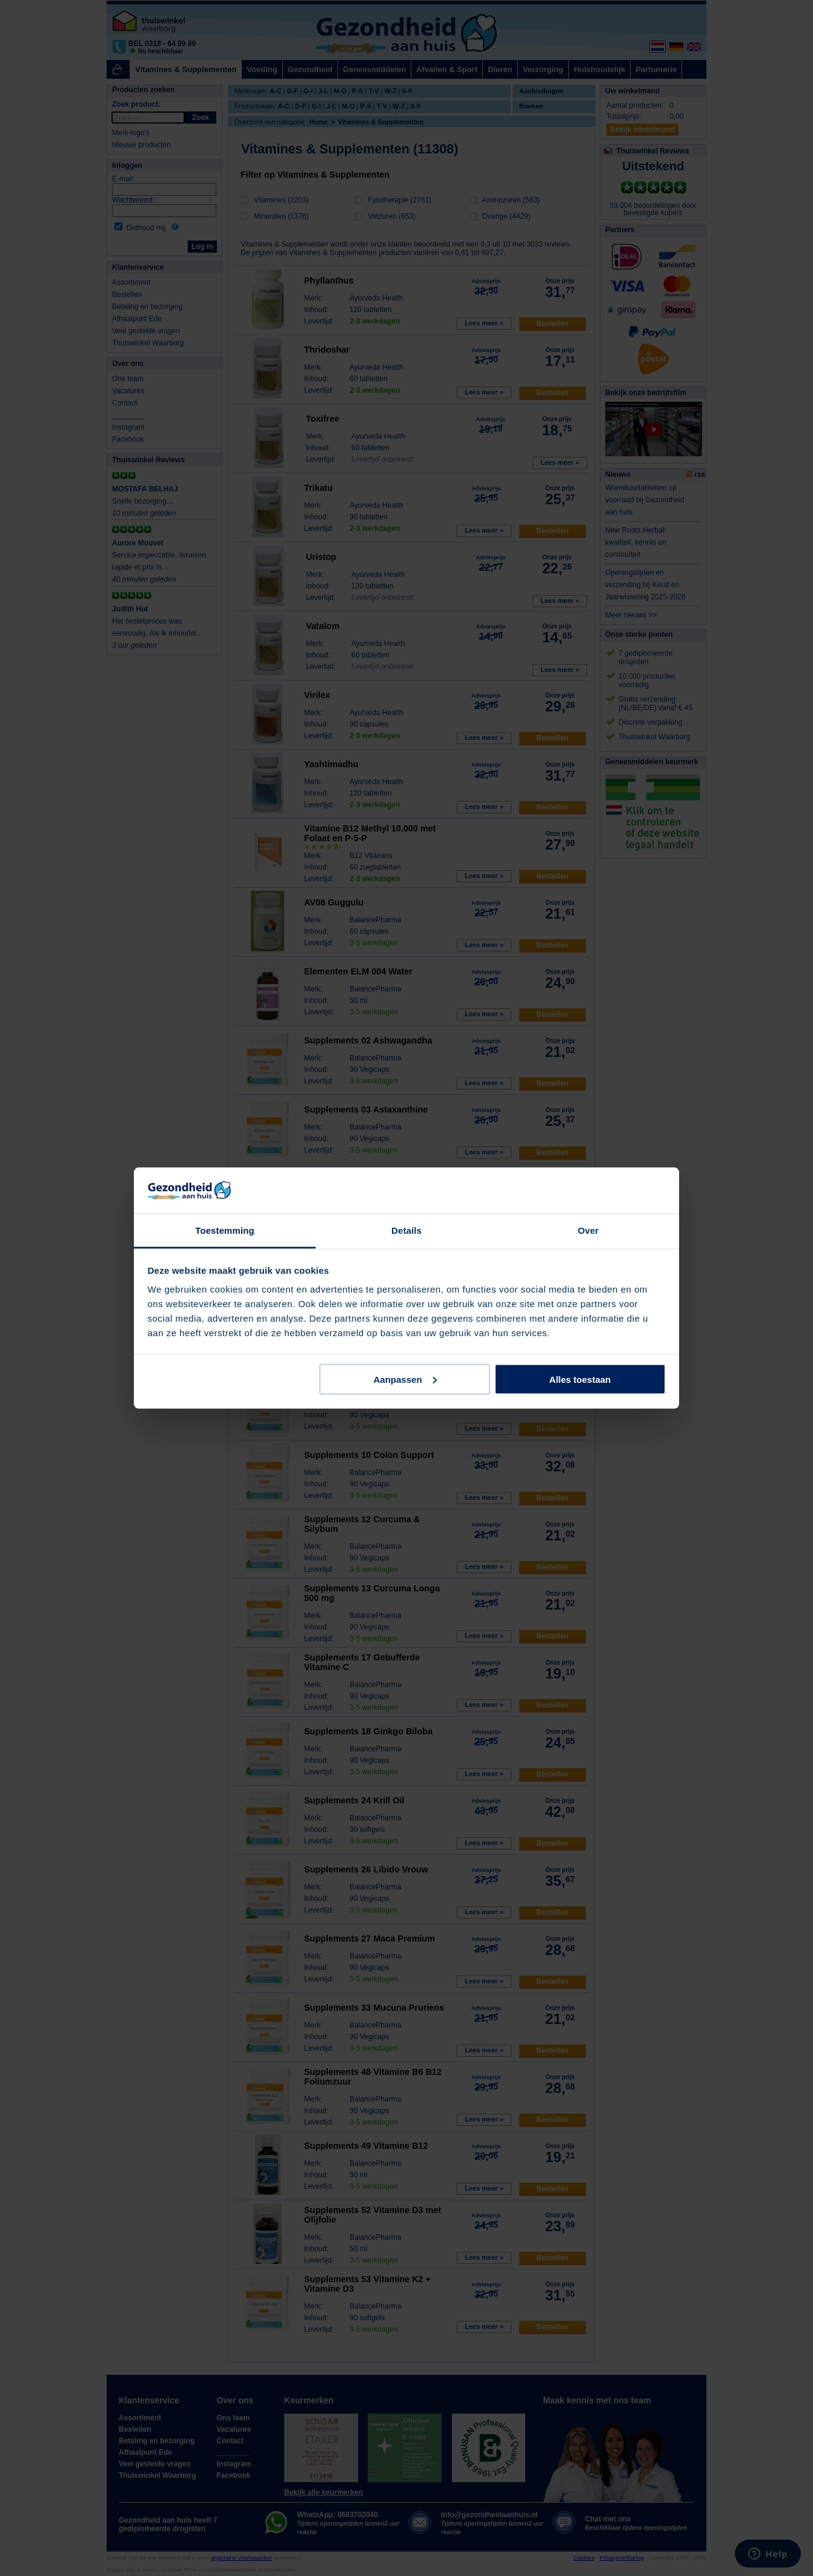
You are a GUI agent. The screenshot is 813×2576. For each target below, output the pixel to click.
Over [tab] (588, 1230)
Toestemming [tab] (224, 1230)
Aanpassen (405, 1379)
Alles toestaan (580, 1379)
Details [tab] (406, 1230)
